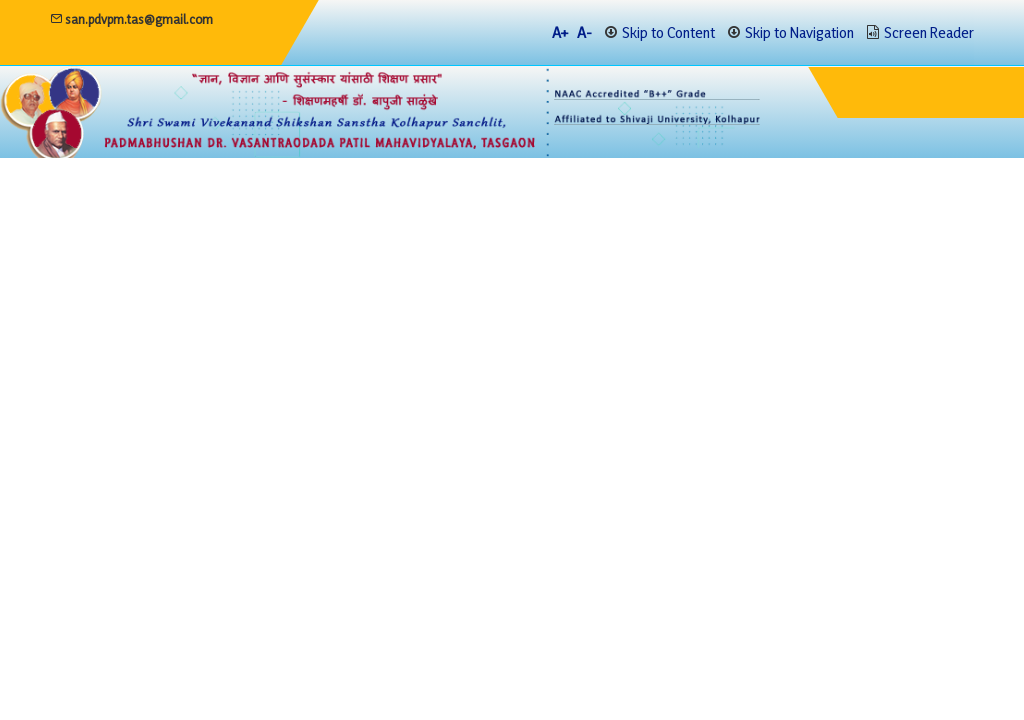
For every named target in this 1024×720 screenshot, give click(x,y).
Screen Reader (929, 32)
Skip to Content (668, 32)
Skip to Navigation (799, 32)
